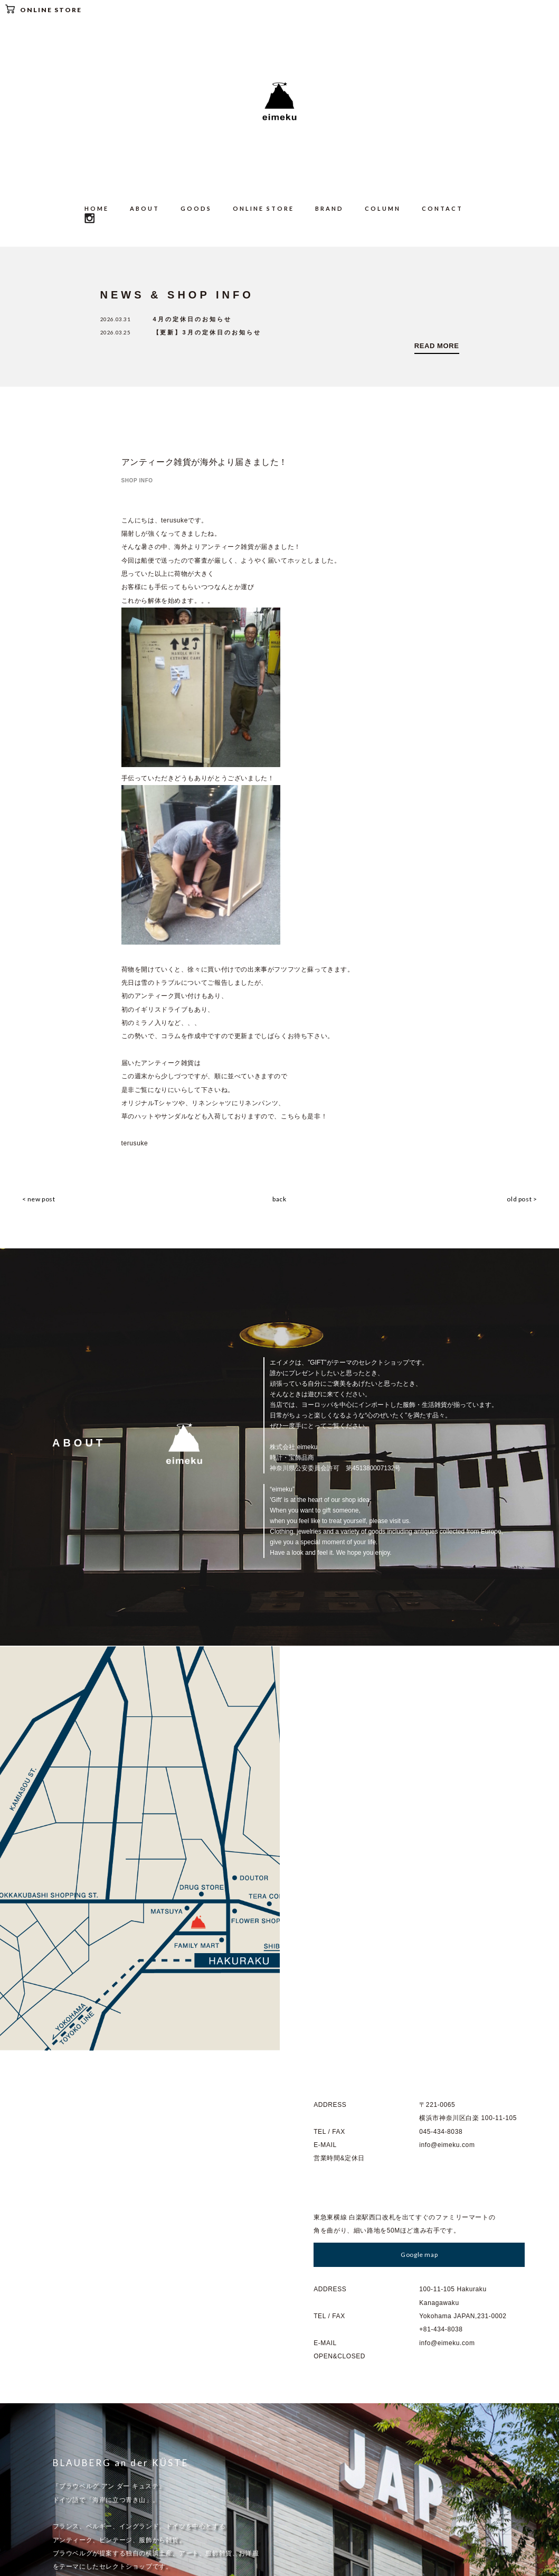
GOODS (196, 208)
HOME (96, 208)
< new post (37, 1197)
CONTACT (442, 208)
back (279, 1197)
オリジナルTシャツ (150, 1101)
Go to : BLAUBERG (95, 2277)
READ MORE (436, 346)
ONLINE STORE (43, 9)
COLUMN (383, 208)
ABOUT (144, 208)
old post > (523, 1197)
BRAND (329, 208)
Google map (419, 1847)
